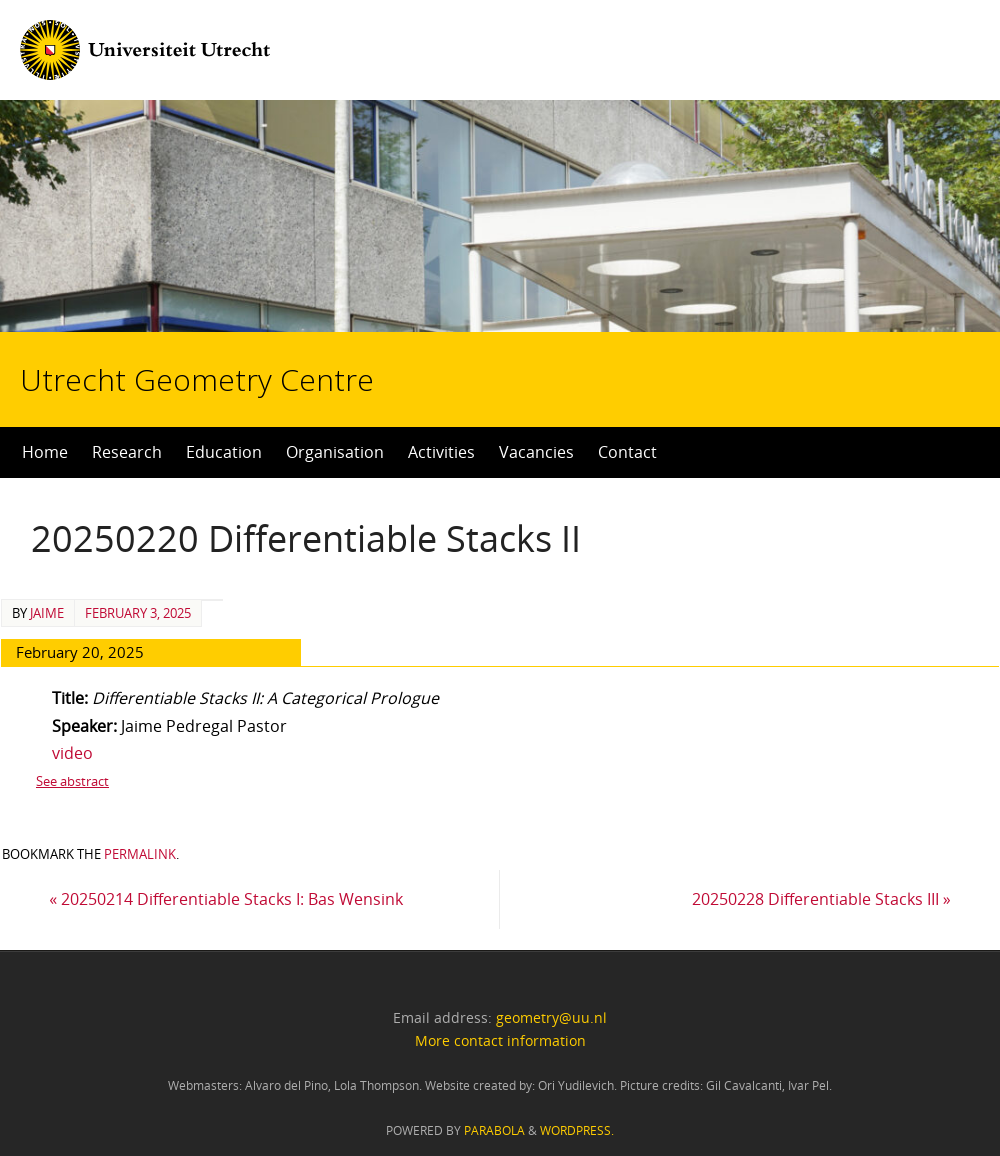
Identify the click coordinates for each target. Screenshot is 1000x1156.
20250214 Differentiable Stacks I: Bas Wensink (226, 899)
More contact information (500, 1040)
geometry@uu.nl (551, 1017)
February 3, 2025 (138, 613)
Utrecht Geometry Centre (251, 316)
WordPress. (577, 1130)
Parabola (494, 1130)
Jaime (47, 613)
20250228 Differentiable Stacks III (821, 899)
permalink (140, 854)
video (72, 753)
